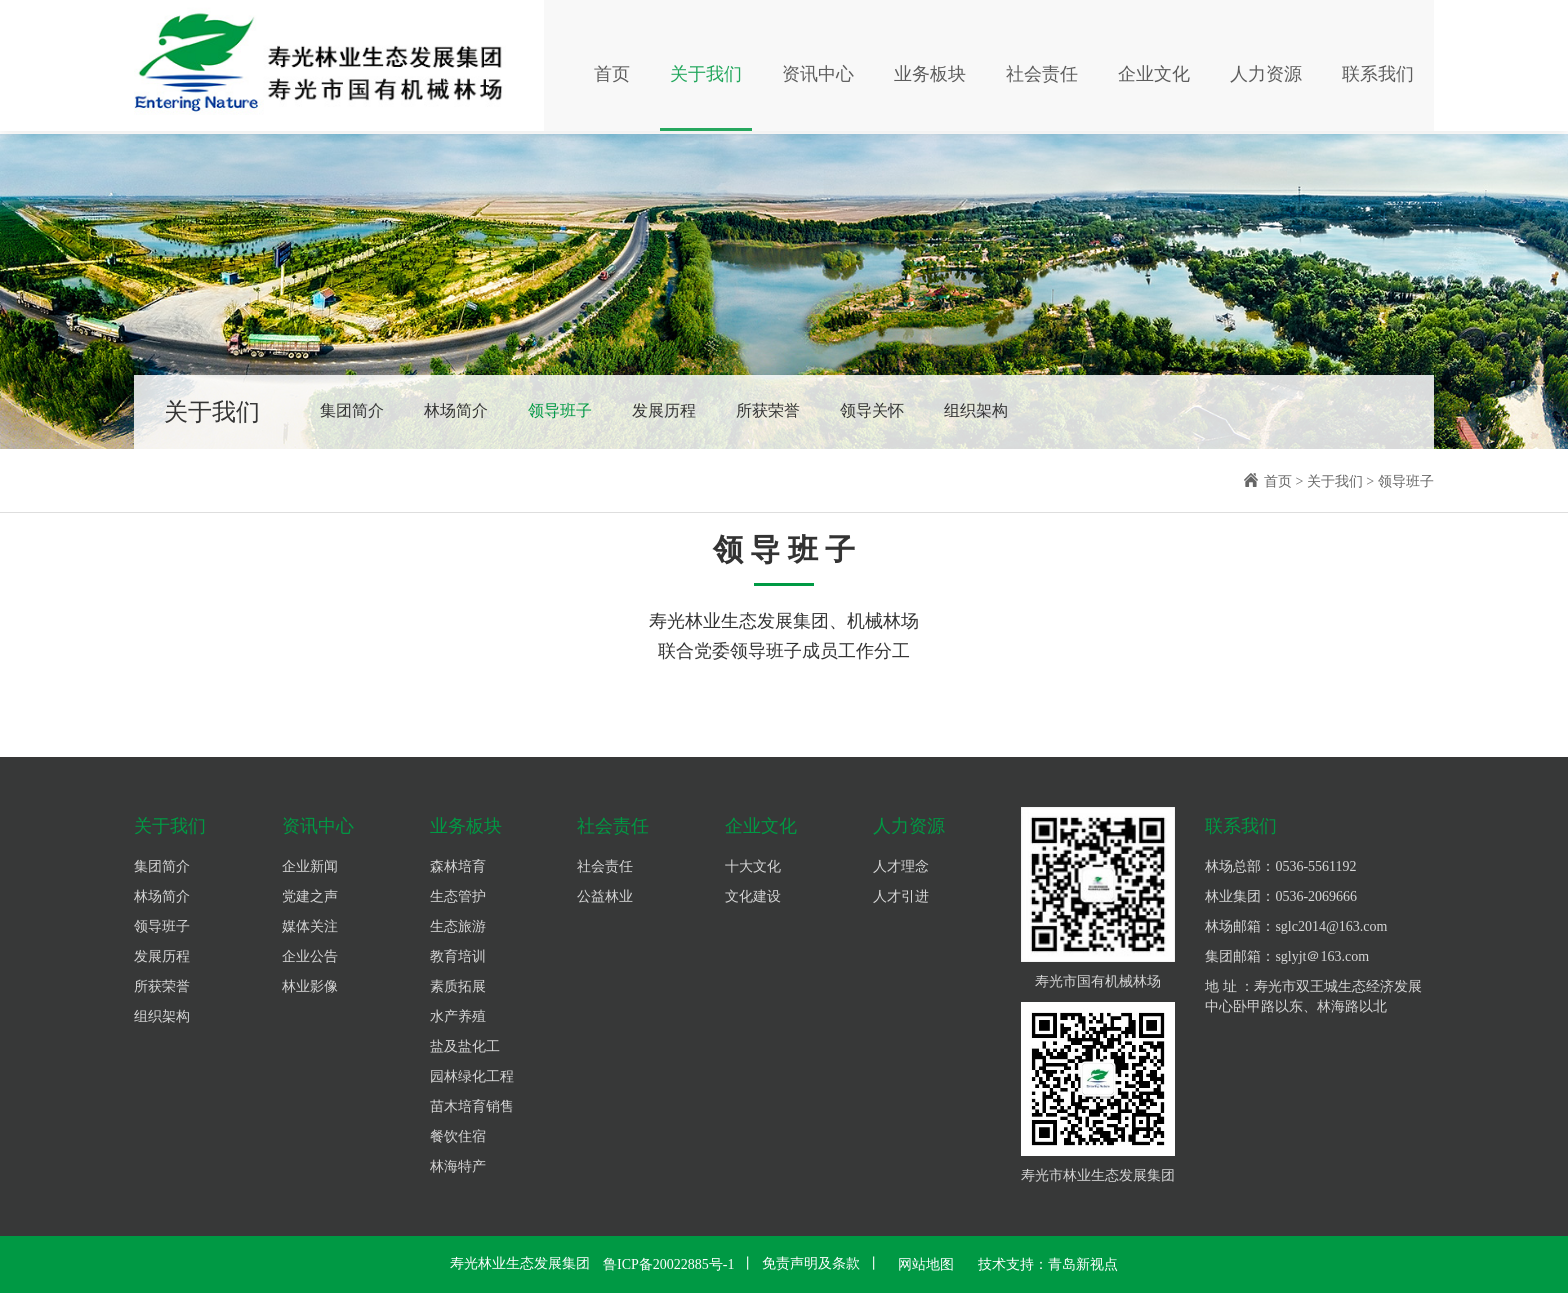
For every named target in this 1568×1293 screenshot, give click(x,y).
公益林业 (605, 896)
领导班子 (560, 410)
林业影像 (310, 986)
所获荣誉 (768, 410)
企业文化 (1154, 76)
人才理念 (901, 866)
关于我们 (706, 76)
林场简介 (456, 410)
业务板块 (930, 76)
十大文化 (753, 866)
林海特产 (458, 1166)
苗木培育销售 (472, 1106)
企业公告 (310, 956)
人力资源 (1266, 76)
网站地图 (926, 1264)
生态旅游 (458, 926)
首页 (612, 76)
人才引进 (901, 896)
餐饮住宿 (458, 1136)
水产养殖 (458, 1016)
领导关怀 (872, 410)
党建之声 (310, 896)
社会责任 (1042, 76)
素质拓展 (458, 986)
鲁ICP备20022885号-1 (668, 1264)
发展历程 (664, 410)
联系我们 (1378, 76)
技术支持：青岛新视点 (1048, 1264)
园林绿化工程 (472, 1076)
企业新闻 (310, 866)
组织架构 (976, 410)
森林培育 (458, 866)
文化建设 (753, 896)
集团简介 (352, 410)
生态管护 (458, 896)
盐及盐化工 (465, 1046)
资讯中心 (818, 76)
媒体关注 (310, 926)
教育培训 (458, 956)
